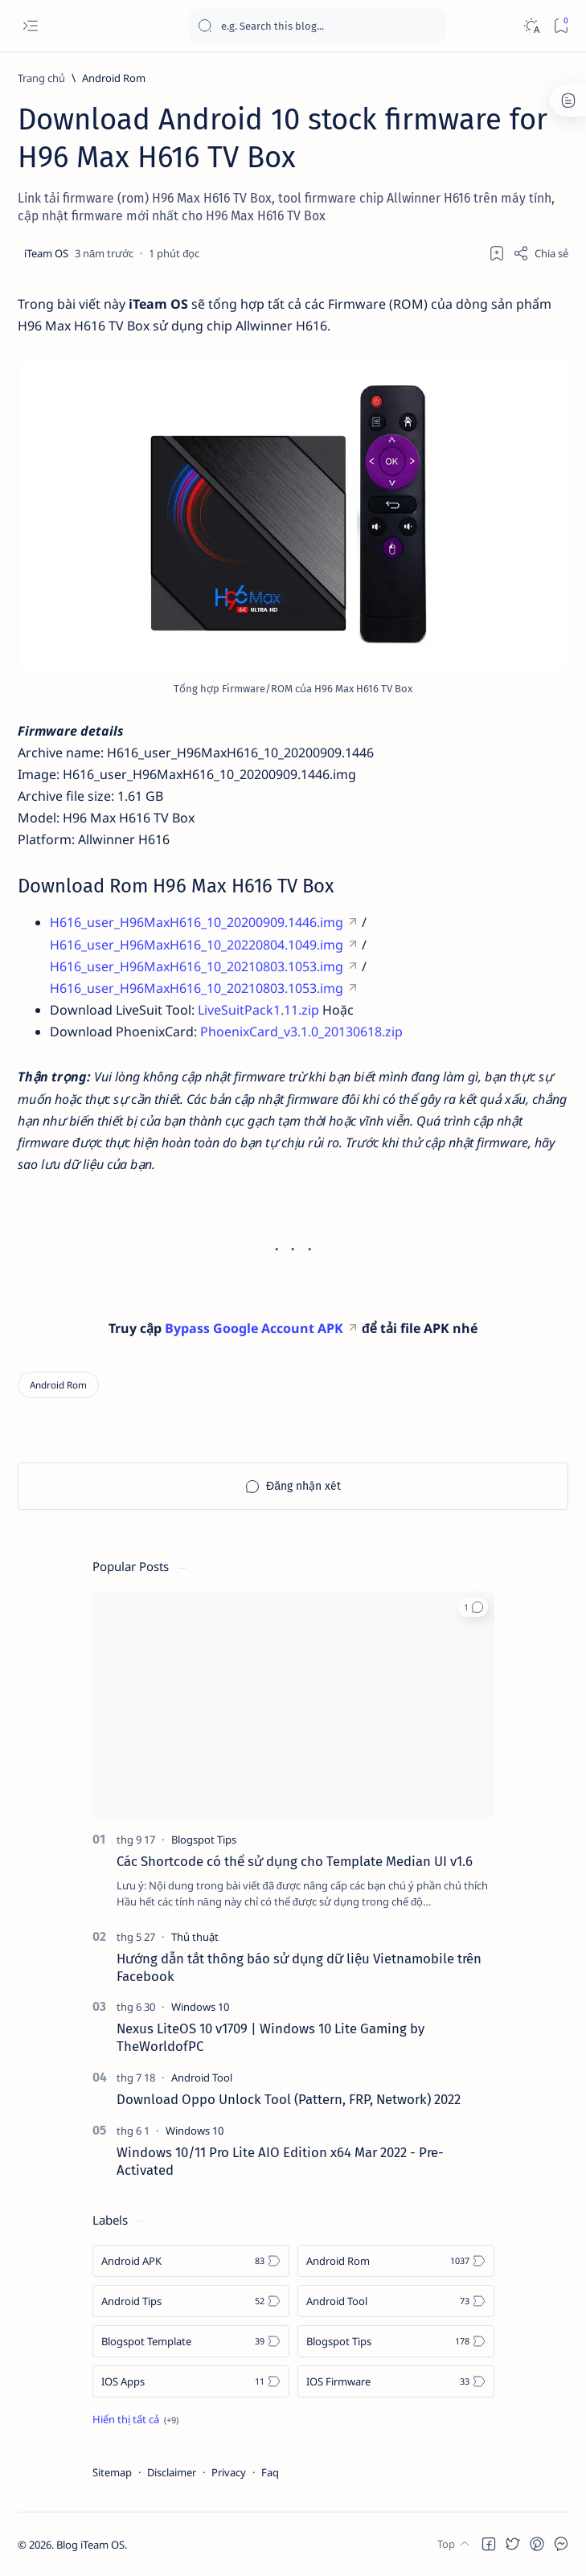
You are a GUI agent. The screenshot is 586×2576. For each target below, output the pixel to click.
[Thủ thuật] (195, 1936)
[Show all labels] (135, 2419)
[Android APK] (190, 2261)
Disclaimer (171, 2472)
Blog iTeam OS (90, 2544)
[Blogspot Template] (190, 2341)
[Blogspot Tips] (203, 1839)
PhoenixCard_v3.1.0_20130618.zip (301, 1031)
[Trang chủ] (41, 78)
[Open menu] (30, 26)
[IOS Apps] (190, 2381)
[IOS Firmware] (395, 2381)
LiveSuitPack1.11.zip (258, 1010)
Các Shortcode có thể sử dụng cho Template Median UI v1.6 (295, 1861)
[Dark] (531, 26)
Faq (270, 2472)
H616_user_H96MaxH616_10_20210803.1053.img (196, 966)
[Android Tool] (201, 2077)
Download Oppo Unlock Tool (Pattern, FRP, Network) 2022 (289, 2099)
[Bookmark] (561, 26)
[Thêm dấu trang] (497, 253)
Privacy (228, 2472)
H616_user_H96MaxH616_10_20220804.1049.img (196, 945)
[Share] (540, 253)
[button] (473, 1607)
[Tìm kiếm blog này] (317, 26)
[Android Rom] (113, 78)
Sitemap (112, 2472)
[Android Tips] (190, 2301)
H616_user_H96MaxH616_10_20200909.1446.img (196, 922)
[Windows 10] (200, 2006)
